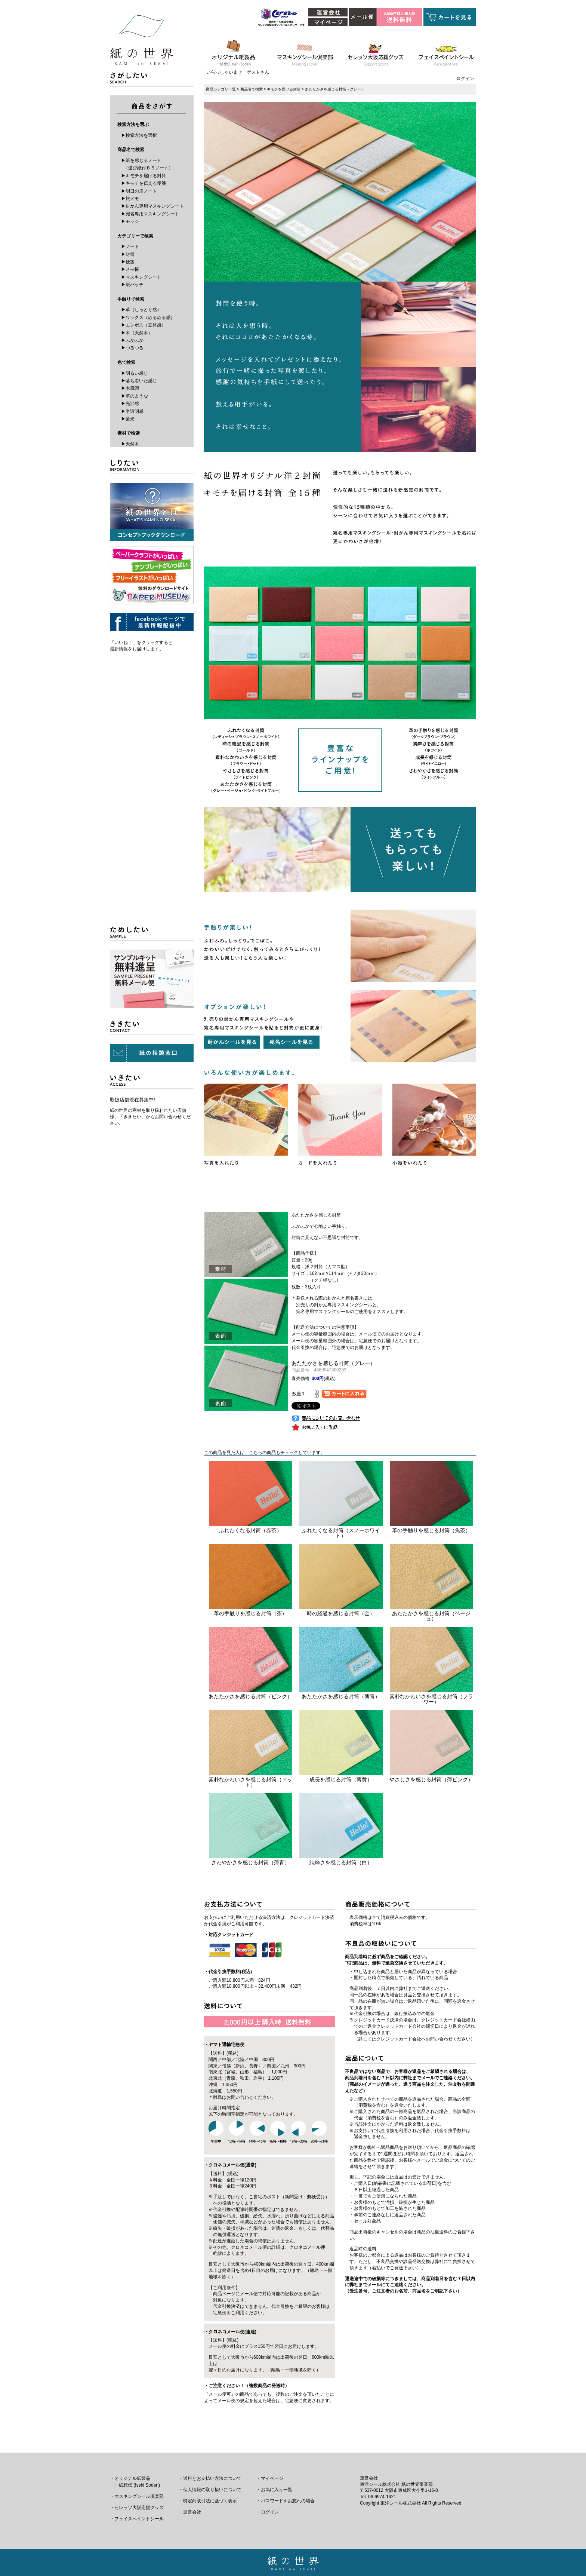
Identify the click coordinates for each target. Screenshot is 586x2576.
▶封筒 (128, 254)
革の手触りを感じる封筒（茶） (250, 1613)
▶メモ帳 (130, 269)
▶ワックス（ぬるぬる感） (148, 317)
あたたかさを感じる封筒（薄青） (341, 1696)
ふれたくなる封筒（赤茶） (250, 1530)
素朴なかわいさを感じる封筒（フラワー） (431, 1699)
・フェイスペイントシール (137, 2518)
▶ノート (130, 246)
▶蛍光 (128, 418)
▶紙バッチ (132, 284)
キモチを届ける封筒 (283, 89)
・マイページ (269, 2478)
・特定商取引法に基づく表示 (208, 2500)
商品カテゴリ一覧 (221, 89)
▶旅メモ (130, 198)
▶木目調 (130, 388)
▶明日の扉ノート (139, 191)
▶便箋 (128, 261)
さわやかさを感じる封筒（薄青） (250, 1862)
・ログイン (267, 2512)
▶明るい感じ (134, 373)
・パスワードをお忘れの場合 (285, 2500)
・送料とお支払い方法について (210, 2478)
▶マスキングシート (141, 277)
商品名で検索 (251, 89)
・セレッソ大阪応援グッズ (137, 2507)
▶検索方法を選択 (139, 135)
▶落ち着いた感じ (139, 380)
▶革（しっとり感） (141, 309)
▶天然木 (130, 444)
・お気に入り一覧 (274, 2489)
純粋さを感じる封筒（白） (340, 1862)
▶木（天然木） (136, 332)
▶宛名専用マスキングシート (150, 214)
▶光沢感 (130, 403)
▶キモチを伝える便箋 (143, 183)
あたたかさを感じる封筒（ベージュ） (431, 1616)
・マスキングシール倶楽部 (137, 2496)
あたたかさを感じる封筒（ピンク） (250, 1696)
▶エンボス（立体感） (143, 325)
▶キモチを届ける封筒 (143, 175)
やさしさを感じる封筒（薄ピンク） (431, 1779)
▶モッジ (130, 221)
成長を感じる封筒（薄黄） (340, 1779)
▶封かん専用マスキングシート (152, 206)
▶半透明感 (132, 411)
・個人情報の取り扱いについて (210, 2489)
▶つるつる (132, 347)
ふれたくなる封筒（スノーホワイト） (341, 1533)
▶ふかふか (132, 340)
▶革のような (134, 396)
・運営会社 (190, 2512)
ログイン (465, 78)
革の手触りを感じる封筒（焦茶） (431, 1530)
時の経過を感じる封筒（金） (341, 1613)
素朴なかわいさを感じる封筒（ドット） (250, 1782)
